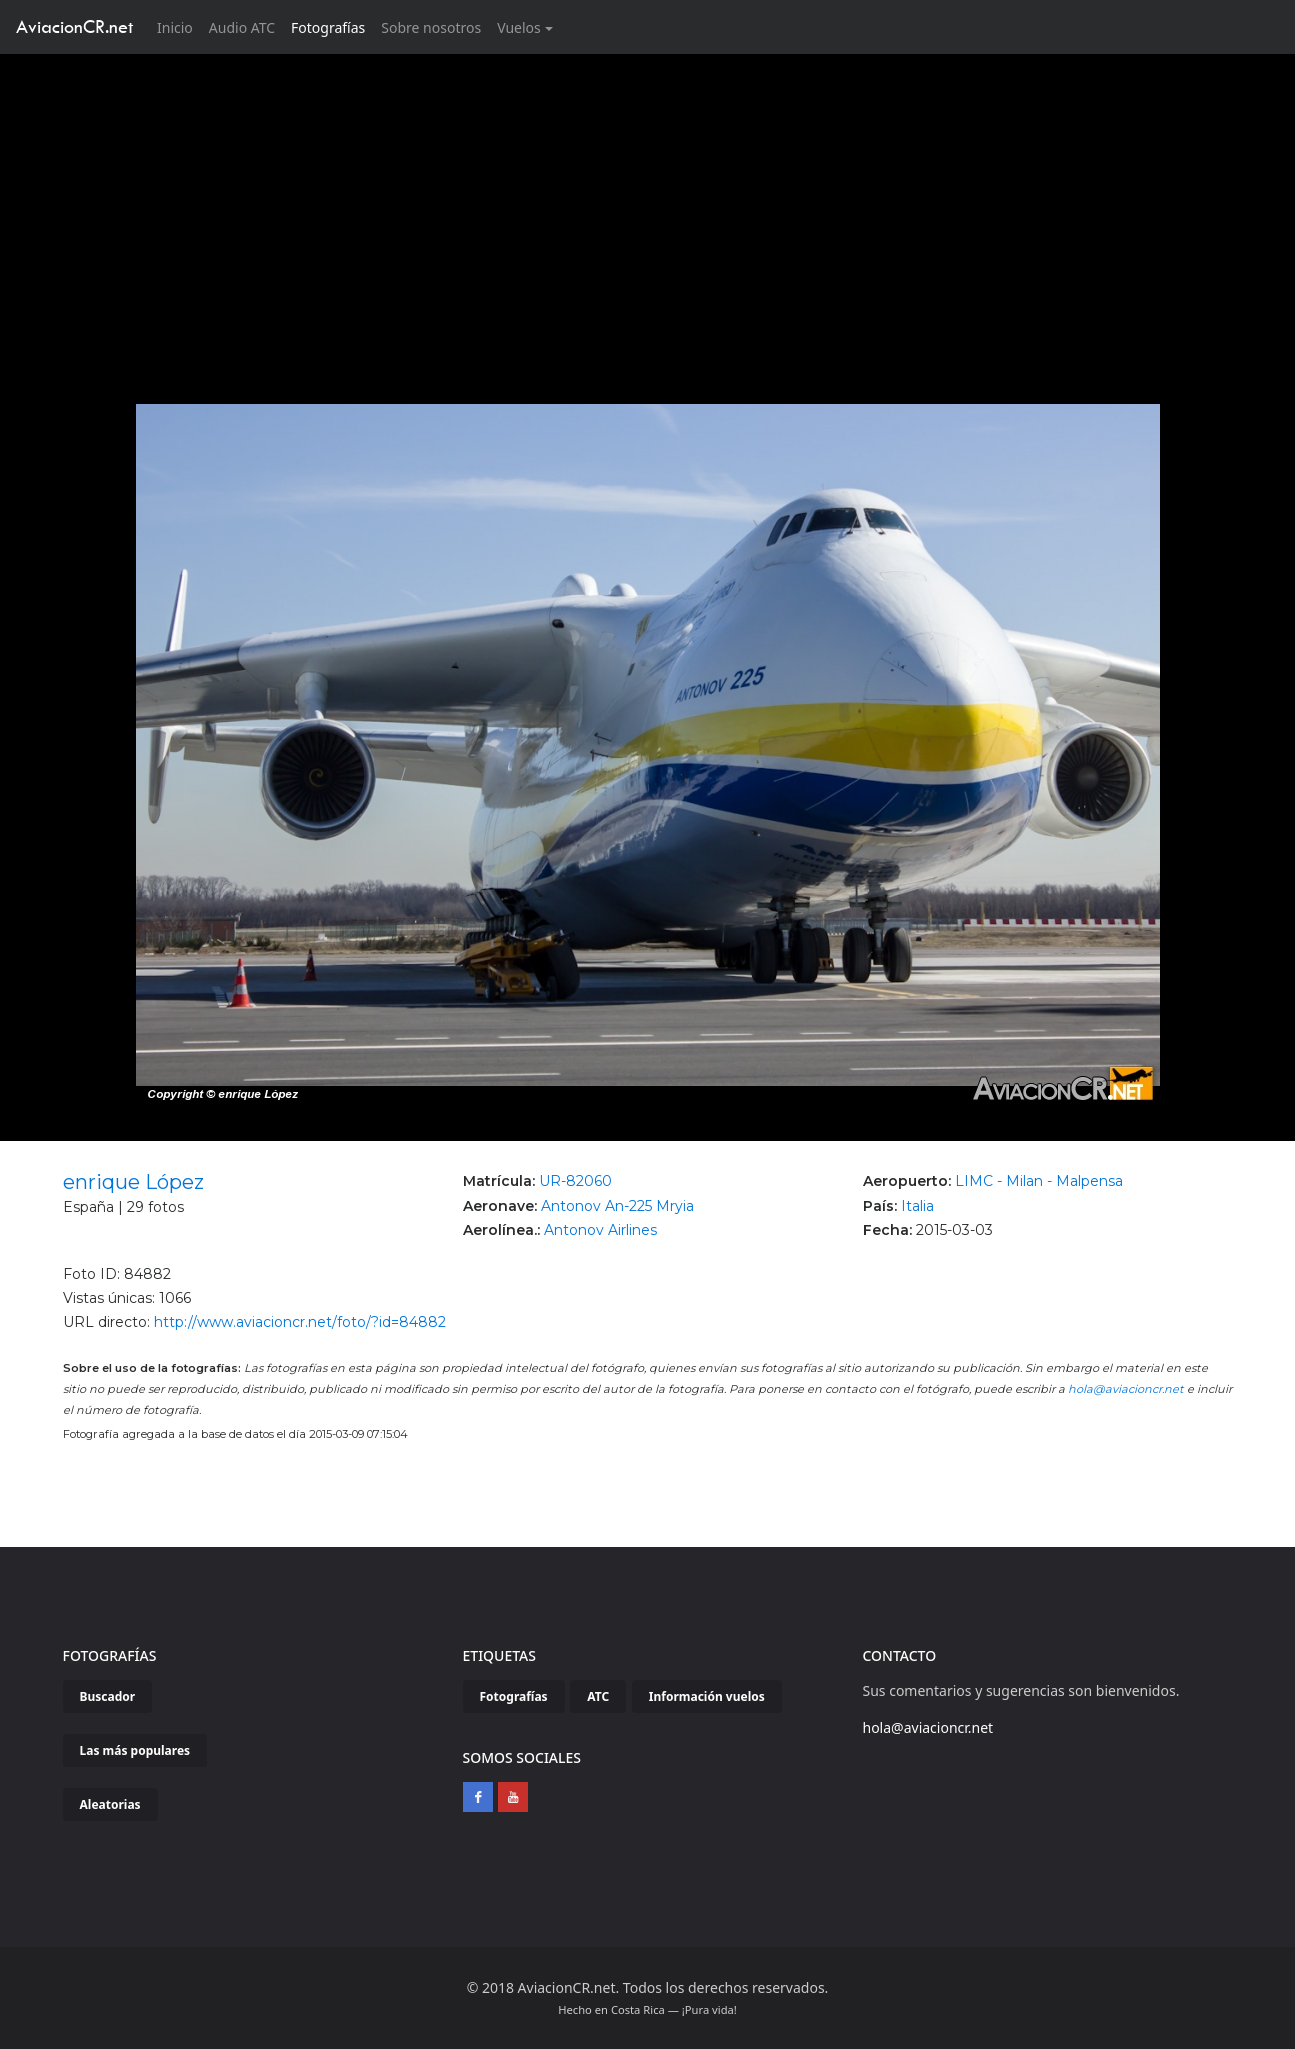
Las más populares (135, 1750)
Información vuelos (707, 1696)
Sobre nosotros (431, 27)
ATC (598, 1696)
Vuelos (519, 27)
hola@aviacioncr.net (1126, 1389)
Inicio (179, 26)
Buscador (108, 1696)
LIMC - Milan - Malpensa (1039, 1181)
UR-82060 (575, 1181)
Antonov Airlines (600, 1230)
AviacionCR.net (74, 26)
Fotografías (328, 27)
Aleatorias (110, 1804)
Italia (917, 1206)
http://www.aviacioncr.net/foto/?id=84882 (300, 1322)
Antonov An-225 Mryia (617, 1206)
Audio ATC (242, 27)
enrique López (133, 1182)
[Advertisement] (648, 204)
